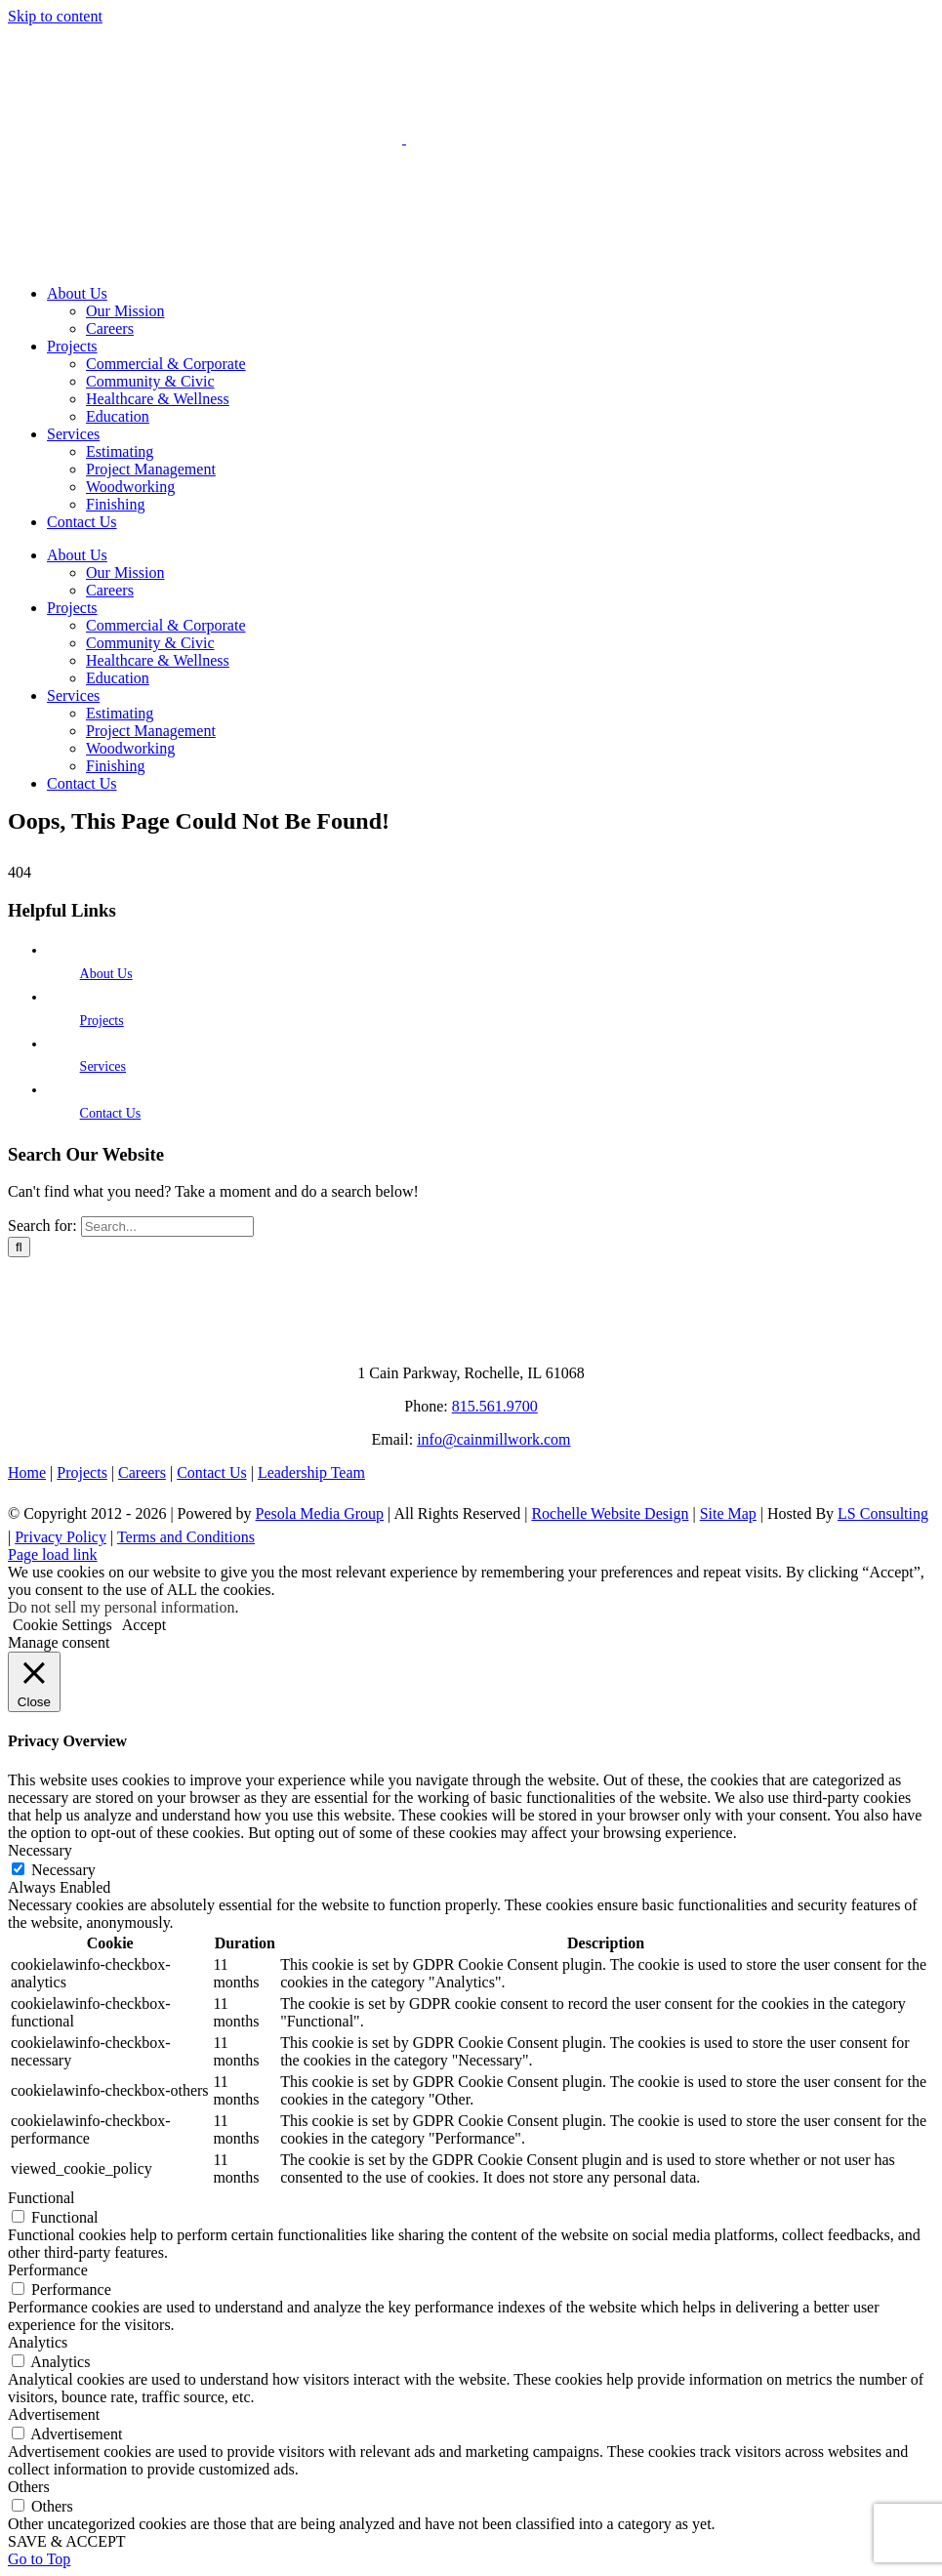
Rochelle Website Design (609, 1513)
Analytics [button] (37, 2342)
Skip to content (55, 16)
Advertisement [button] (54, 2414)
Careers (142, 1472)
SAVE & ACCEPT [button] (67, 2541)
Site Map (728, 1513)
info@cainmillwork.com (493, 1439)
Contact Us (111, 1113)
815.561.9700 (495, 1406)
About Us (106, 973)
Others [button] (29, 2486)
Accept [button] (144, 1624)
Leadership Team (311, 1472)
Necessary (63, 1869)
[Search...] (167, 1226)
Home (27, 1472)
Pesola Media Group (320, 1513)
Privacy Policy (60, 1537)
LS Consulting (883, 1513)
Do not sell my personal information (121, 1607)
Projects (102, 1020)
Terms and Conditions (186, 1537)
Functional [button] (41, 2197)
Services (103, 1066)
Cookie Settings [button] (62, 1624)
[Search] (19, 1247)
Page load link (53, 1554)
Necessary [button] (40, 1850)
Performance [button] (48, 2270)
